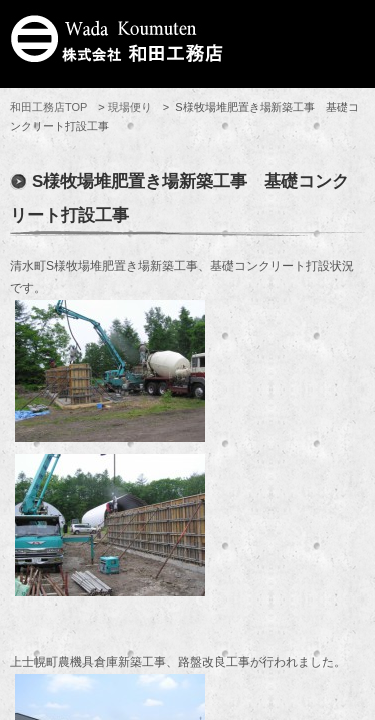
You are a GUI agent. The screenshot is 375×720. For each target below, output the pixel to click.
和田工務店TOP (48, 107)
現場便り (130, 107)
